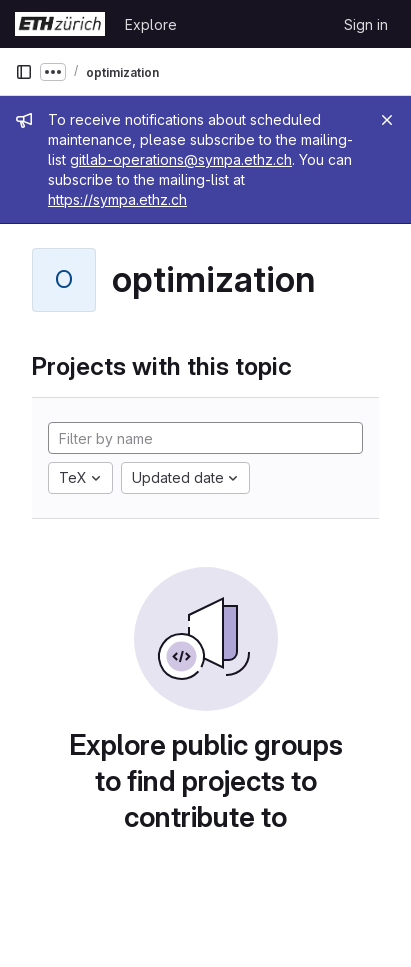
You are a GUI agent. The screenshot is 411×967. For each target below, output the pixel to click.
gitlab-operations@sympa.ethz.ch (181, 159)
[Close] (387, 120)
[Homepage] (60, 24)
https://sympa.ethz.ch (117, 199)
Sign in (366, 24)
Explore (151, 24)
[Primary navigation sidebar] (24, 72)
